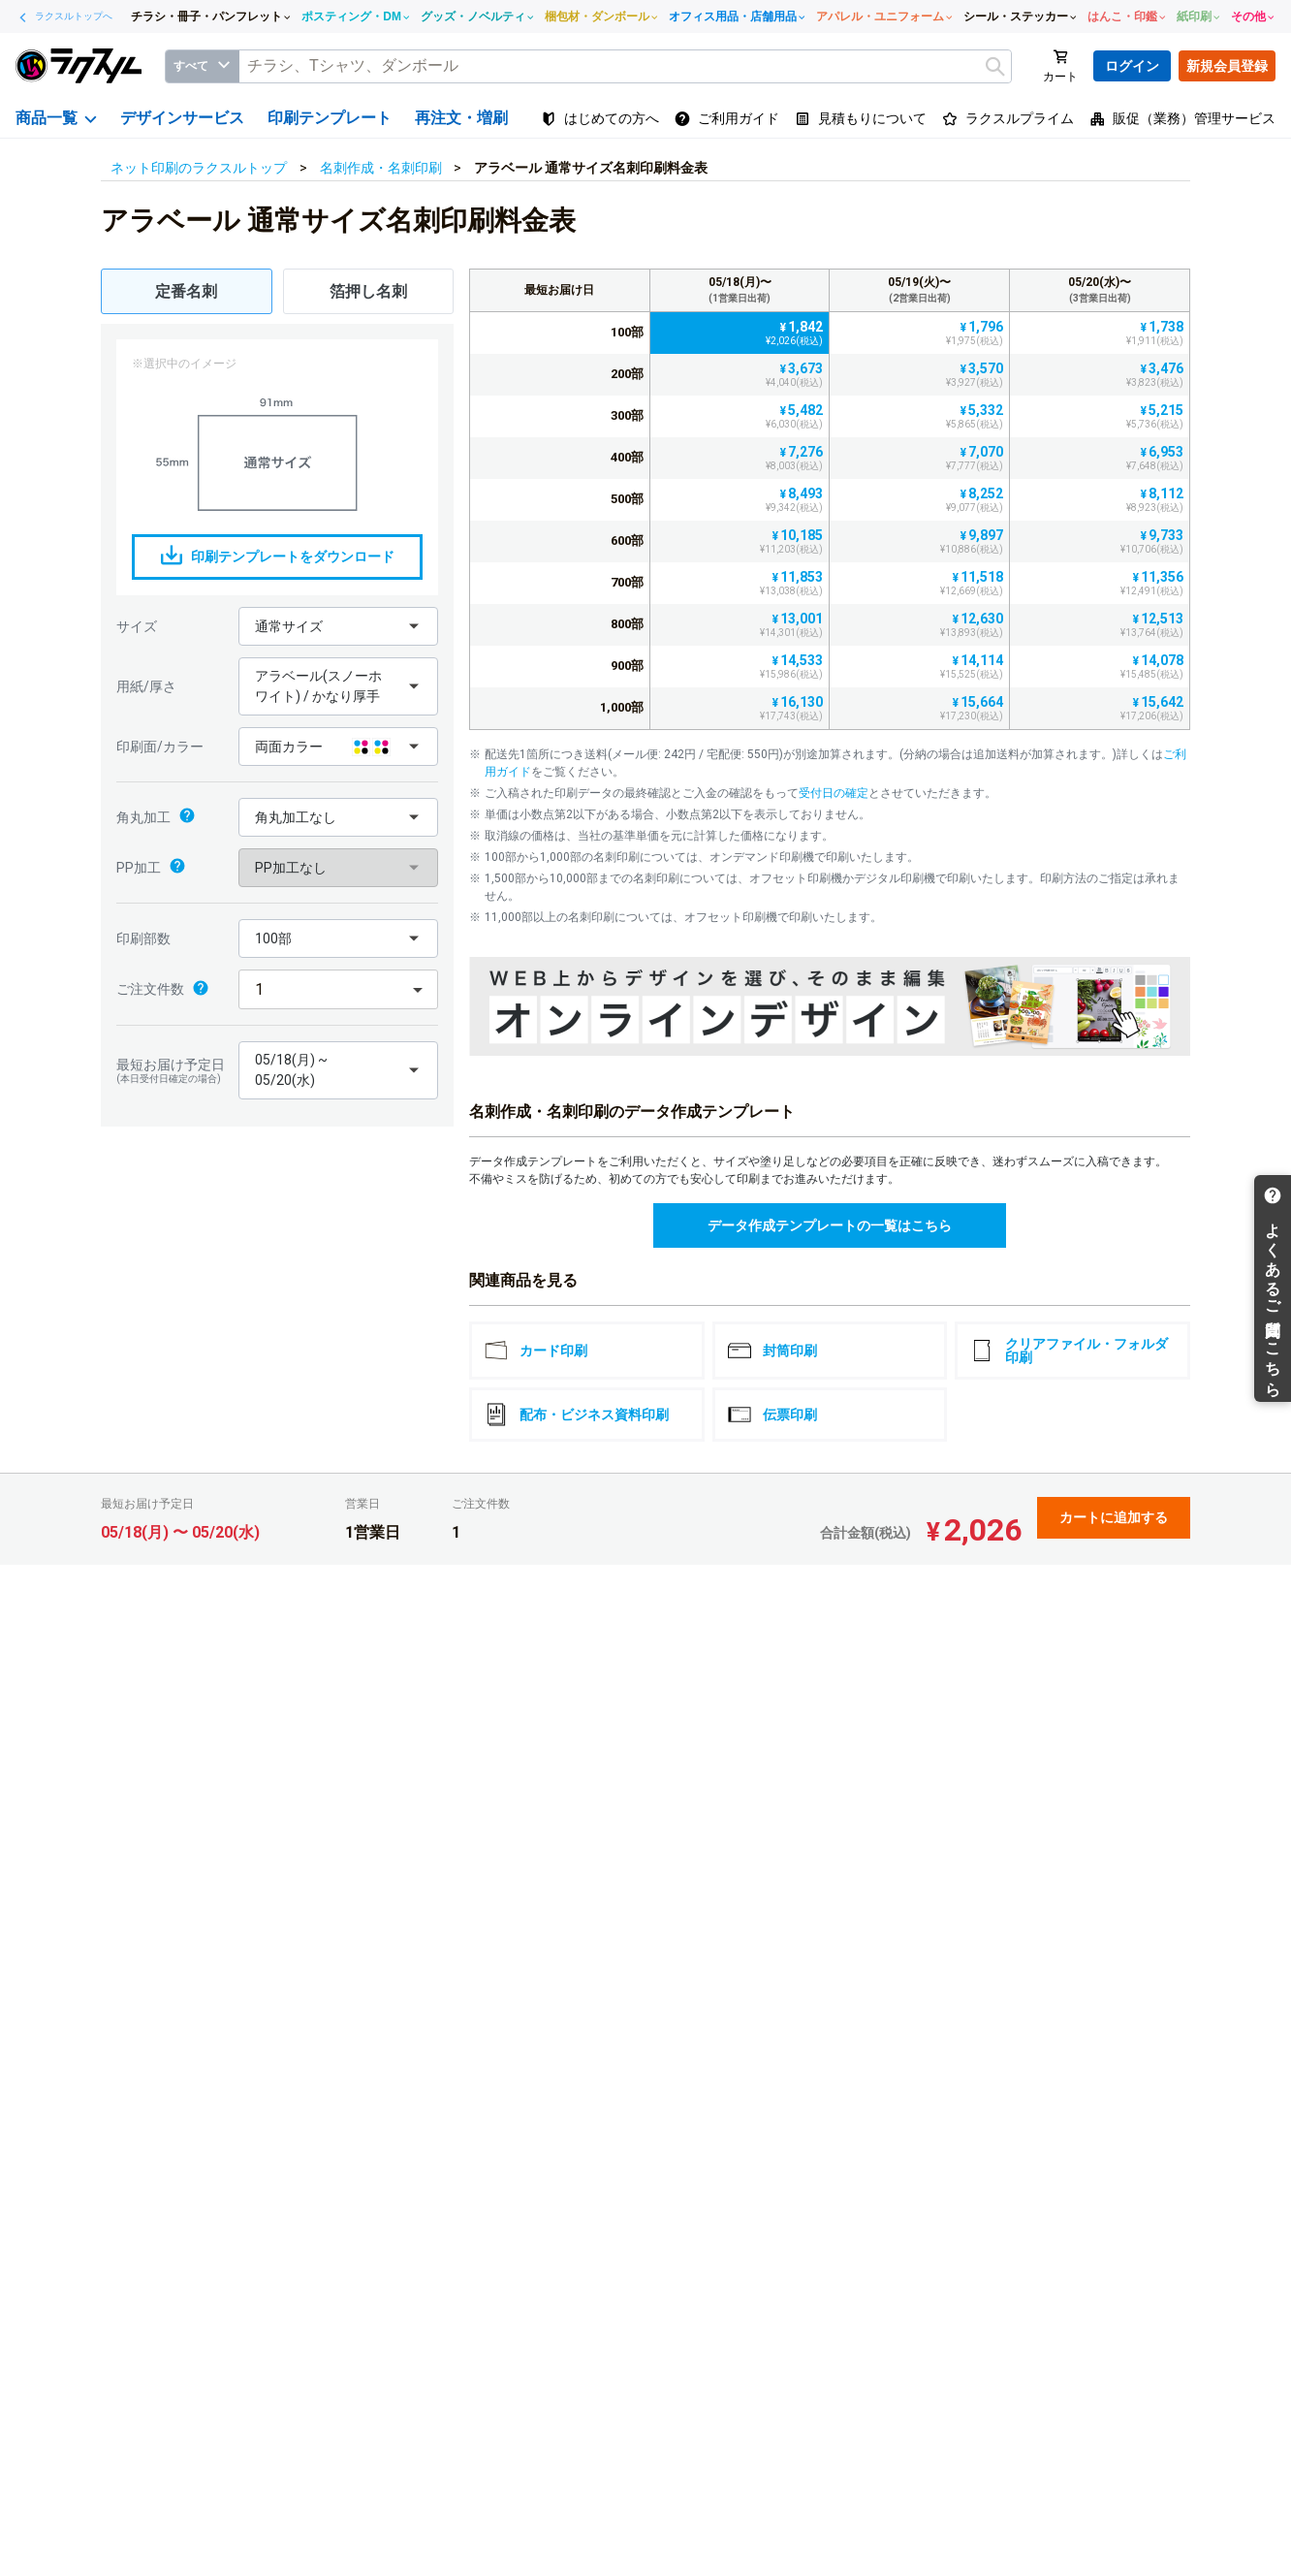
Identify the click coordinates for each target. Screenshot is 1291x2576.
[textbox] (625, 66)
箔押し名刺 (368, 291)
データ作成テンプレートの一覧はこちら (830, 1225)
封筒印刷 (772, 1350)
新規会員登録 (1227, 66)
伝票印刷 (772, 1414)
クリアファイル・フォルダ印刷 (1069, 1350)
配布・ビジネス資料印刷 (577, 1414)
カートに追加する (1113, 1517)
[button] (338, 626)
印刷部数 (143, 938)
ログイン (1132, 66)
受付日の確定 (833, 793)
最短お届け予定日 (172, 1071)
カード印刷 (536, 1350)
